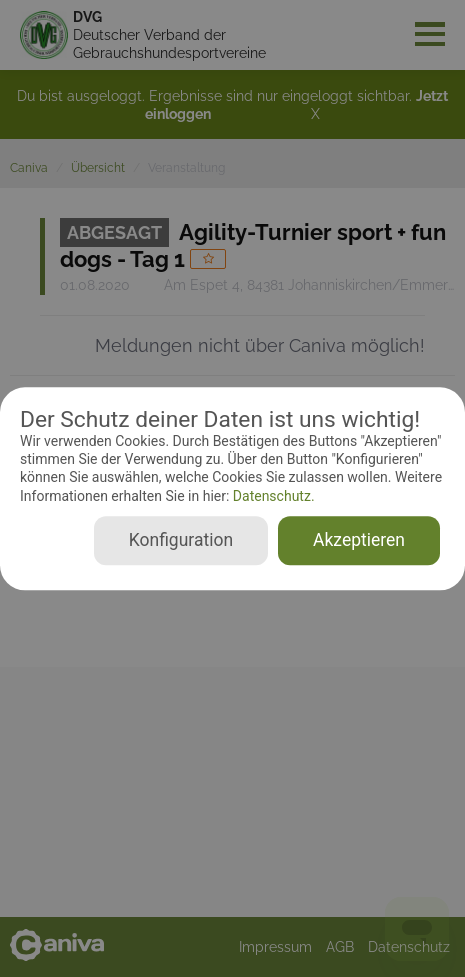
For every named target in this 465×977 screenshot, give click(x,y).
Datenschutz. (271, 496)
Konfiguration (181, 540)
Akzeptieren (359, 540)
